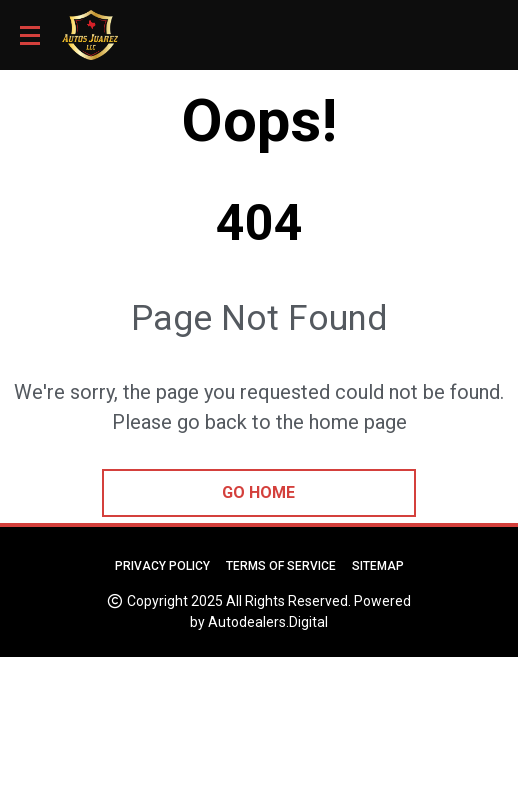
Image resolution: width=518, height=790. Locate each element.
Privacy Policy (162, 566)
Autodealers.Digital (268, 622)
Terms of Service (281, 566)
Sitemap (378, 566)
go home (258, 492)
